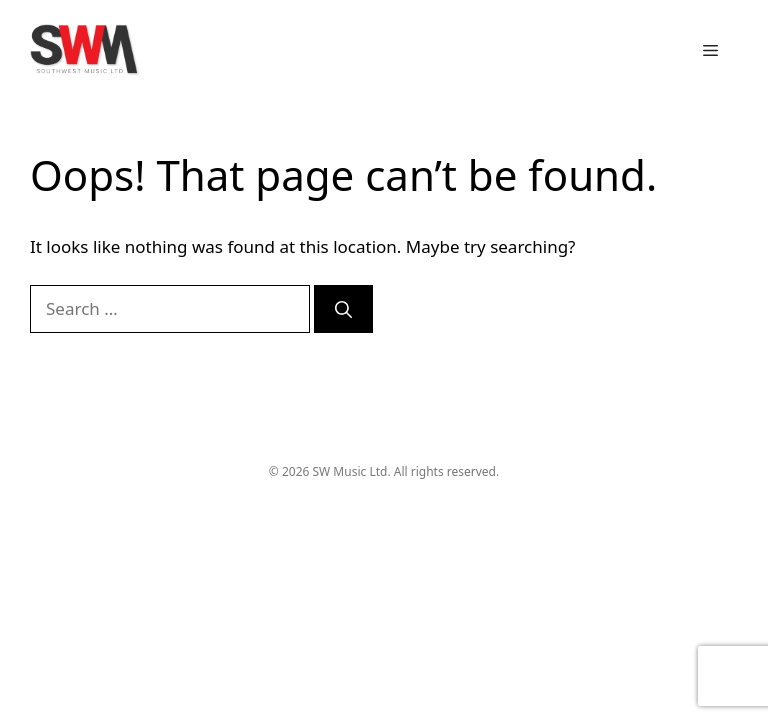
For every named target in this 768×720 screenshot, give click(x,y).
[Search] (343, 309)
